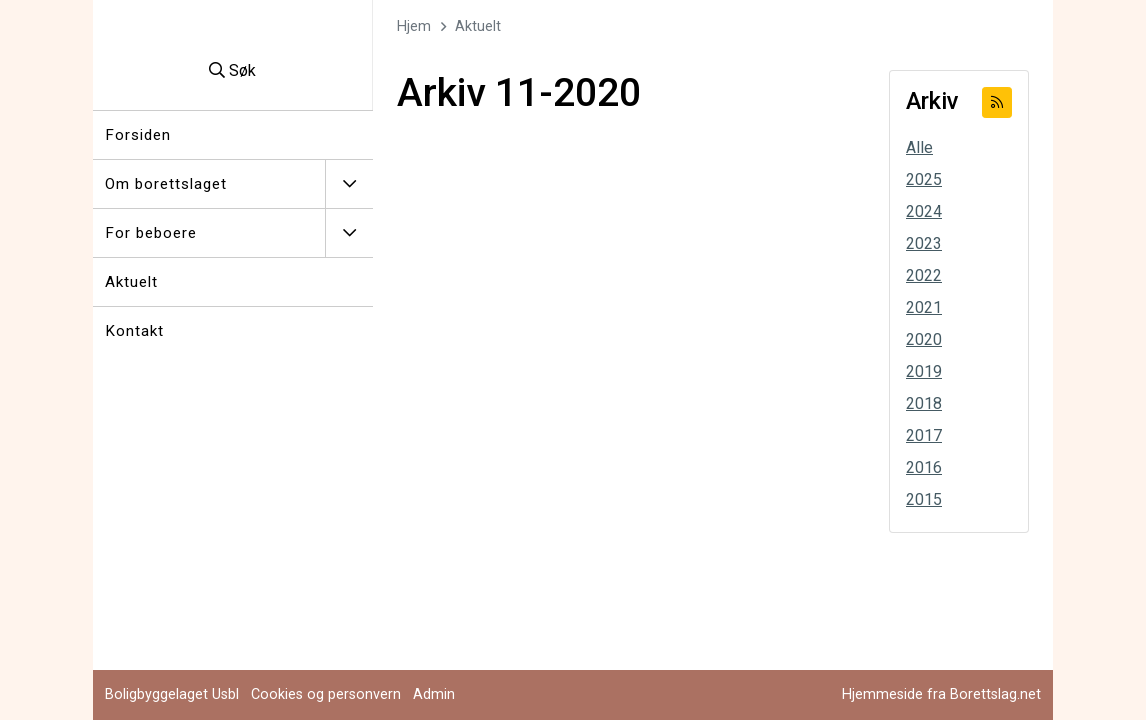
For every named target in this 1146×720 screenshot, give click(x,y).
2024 (924, 211)
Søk (232, 70)
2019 (924, 371)
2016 (924, 467)
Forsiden (138, 135)
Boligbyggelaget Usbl (172, 694)
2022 (924, 275)
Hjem (414, 26)
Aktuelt (131, 282)
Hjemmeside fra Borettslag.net (941, 694)
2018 (924, 403)
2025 (924, 179)
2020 (924, 339)
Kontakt (134, 331)
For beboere (151, 233)
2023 (924, 243)
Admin (434, 694)
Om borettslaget (166, 184)
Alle (919, 147)
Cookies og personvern (326, 694)
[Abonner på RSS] (997, 102)
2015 (924, 499)
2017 (924, 435)
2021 (924, 307)
